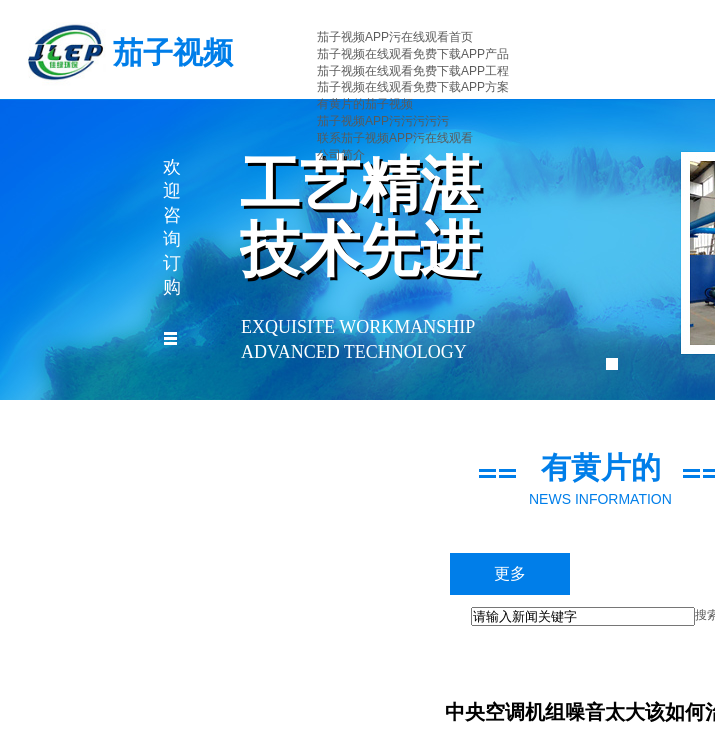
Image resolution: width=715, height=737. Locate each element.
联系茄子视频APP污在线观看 (395, 138)
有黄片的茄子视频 (365, 104)
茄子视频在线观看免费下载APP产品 (413, 54)
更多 (510, 573)
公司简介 (341, 155)
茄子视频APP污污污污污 (383, 121)
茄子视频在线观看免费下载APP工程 (413, 71)
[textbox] (583, 616)
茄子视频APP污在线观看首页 (395, 37)
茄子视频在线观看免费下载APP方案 (413, 87)
